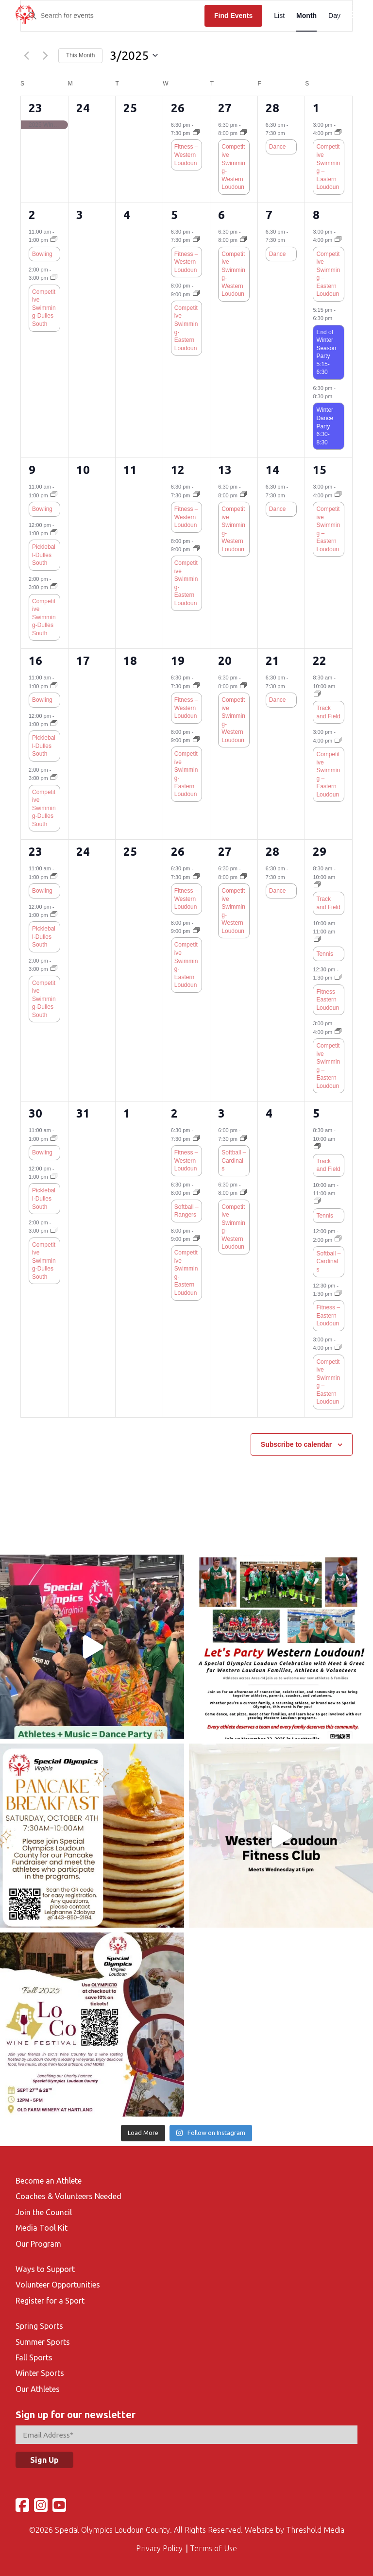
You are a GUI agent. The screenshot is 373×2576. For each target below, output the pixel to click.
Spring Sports (39, 2326)
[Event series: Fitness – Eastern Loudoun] (338, 978)
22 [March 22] (319, 660)
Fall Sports (34, 2357)
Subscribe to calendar (296, 1444)
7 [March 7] (269, 214)
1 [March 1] (316, 108)
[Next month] (45, 55)
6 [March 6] (221, 214)
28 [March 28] (272, 851)
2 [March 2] (32, 214)
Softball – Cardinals (233, 1160)
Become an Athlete (49, 2180)
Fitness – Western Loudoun (186, 154)
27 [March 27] (225, 851)
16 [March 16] (35, 660)
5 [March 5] (174, 214)
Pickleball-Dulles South (43, 554)
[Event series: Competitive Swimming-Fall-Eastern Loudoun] (196, 294)
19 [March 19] (178, 660)
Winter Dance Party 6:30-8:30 (324, 426)
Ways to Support (45, 2269)
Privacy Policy (159, 2548)
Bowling (42, 254)
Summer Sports (43, 2342)
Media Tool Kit (42, 2227)
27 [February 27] (225, 108)
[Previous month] (26, 55)
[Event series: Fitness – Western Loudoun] (196, 133)
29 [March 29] (319, 851)
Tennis (324, 953)
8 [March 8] (316, 214)
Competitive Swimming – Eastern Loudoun (328, 166)
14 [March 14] (272, 469)
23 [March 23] (35, 851)
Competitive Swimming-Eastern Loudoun (186, 328)
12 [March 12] (178, 469)
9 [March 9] (32, 469)
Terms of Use (213, 2548)
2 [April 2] (174, 1113)
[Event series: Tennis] (317, 940)
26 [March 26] (178, 851)
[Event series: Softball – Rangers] (196, 1193)
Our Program (38, 2243)
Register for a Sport (50, 2300)
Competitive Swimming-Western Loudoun (233, 166)
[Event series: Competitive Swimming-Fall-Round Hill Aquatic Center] (243, 133)
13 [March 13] (225, 469)
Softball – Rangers (186, 1211)
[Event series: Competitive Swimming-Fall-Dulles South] (54, 278)
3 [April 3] (221, 1113)
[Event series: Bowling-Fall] (54, 240)
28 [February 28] (272, 108)
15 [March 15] (319, 469)
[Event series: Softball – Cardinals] (243, 1139)
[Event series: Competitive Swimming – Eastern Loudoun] (338, 133)
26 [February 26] (178, 108)
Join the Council (44, 2212)
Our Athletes (38, 2389)
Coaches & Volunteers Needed (68, 2196)
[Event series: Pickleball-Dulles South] (54, 533)
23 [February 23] (35, 108)
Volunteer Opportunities (58, 2284)
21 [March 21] (272, 660)
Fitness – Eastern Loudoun (328, 999)
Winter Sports (40, 2373)
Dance (277, 146)
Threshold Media (315, 2529)
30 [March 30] (35, 1113)
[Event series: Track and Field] (317, 694)
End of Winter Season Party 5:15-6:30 (326, 352)
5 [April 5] (316, 1113)
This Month (80, 55)
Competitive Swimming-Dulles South (44, 307)
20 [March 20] (225, 660)
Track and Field (328, 712)
